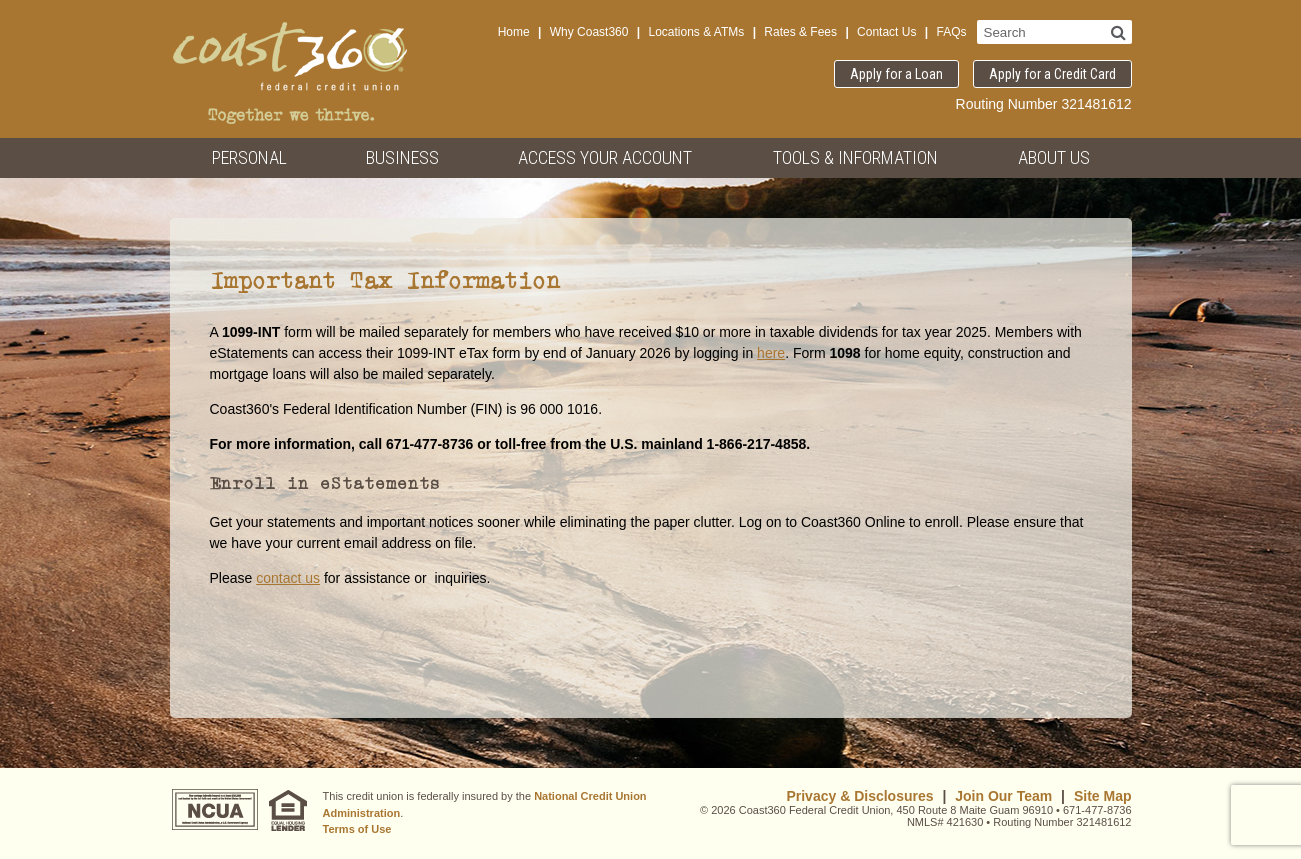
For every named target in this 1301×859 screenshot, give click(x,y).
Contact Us (886, 32)
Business (402, 157)
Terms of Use (357, 829)
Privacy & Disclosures (859, 796)
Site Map (1103, 796)
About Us (1054, 157)
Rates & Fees (800, 32)
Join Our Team (1003, 796)
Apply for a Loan (896, 74)
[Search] (1118, 32)
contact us (288, 578)
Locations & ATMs (696, 32)
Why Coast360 (589, 32)
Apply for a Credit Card (1052, 74)
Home (514, 32)
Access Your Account (605, 157)
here (771, 353)
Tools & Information (855, 157)
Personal (249, 157)
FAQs (951, 32)
